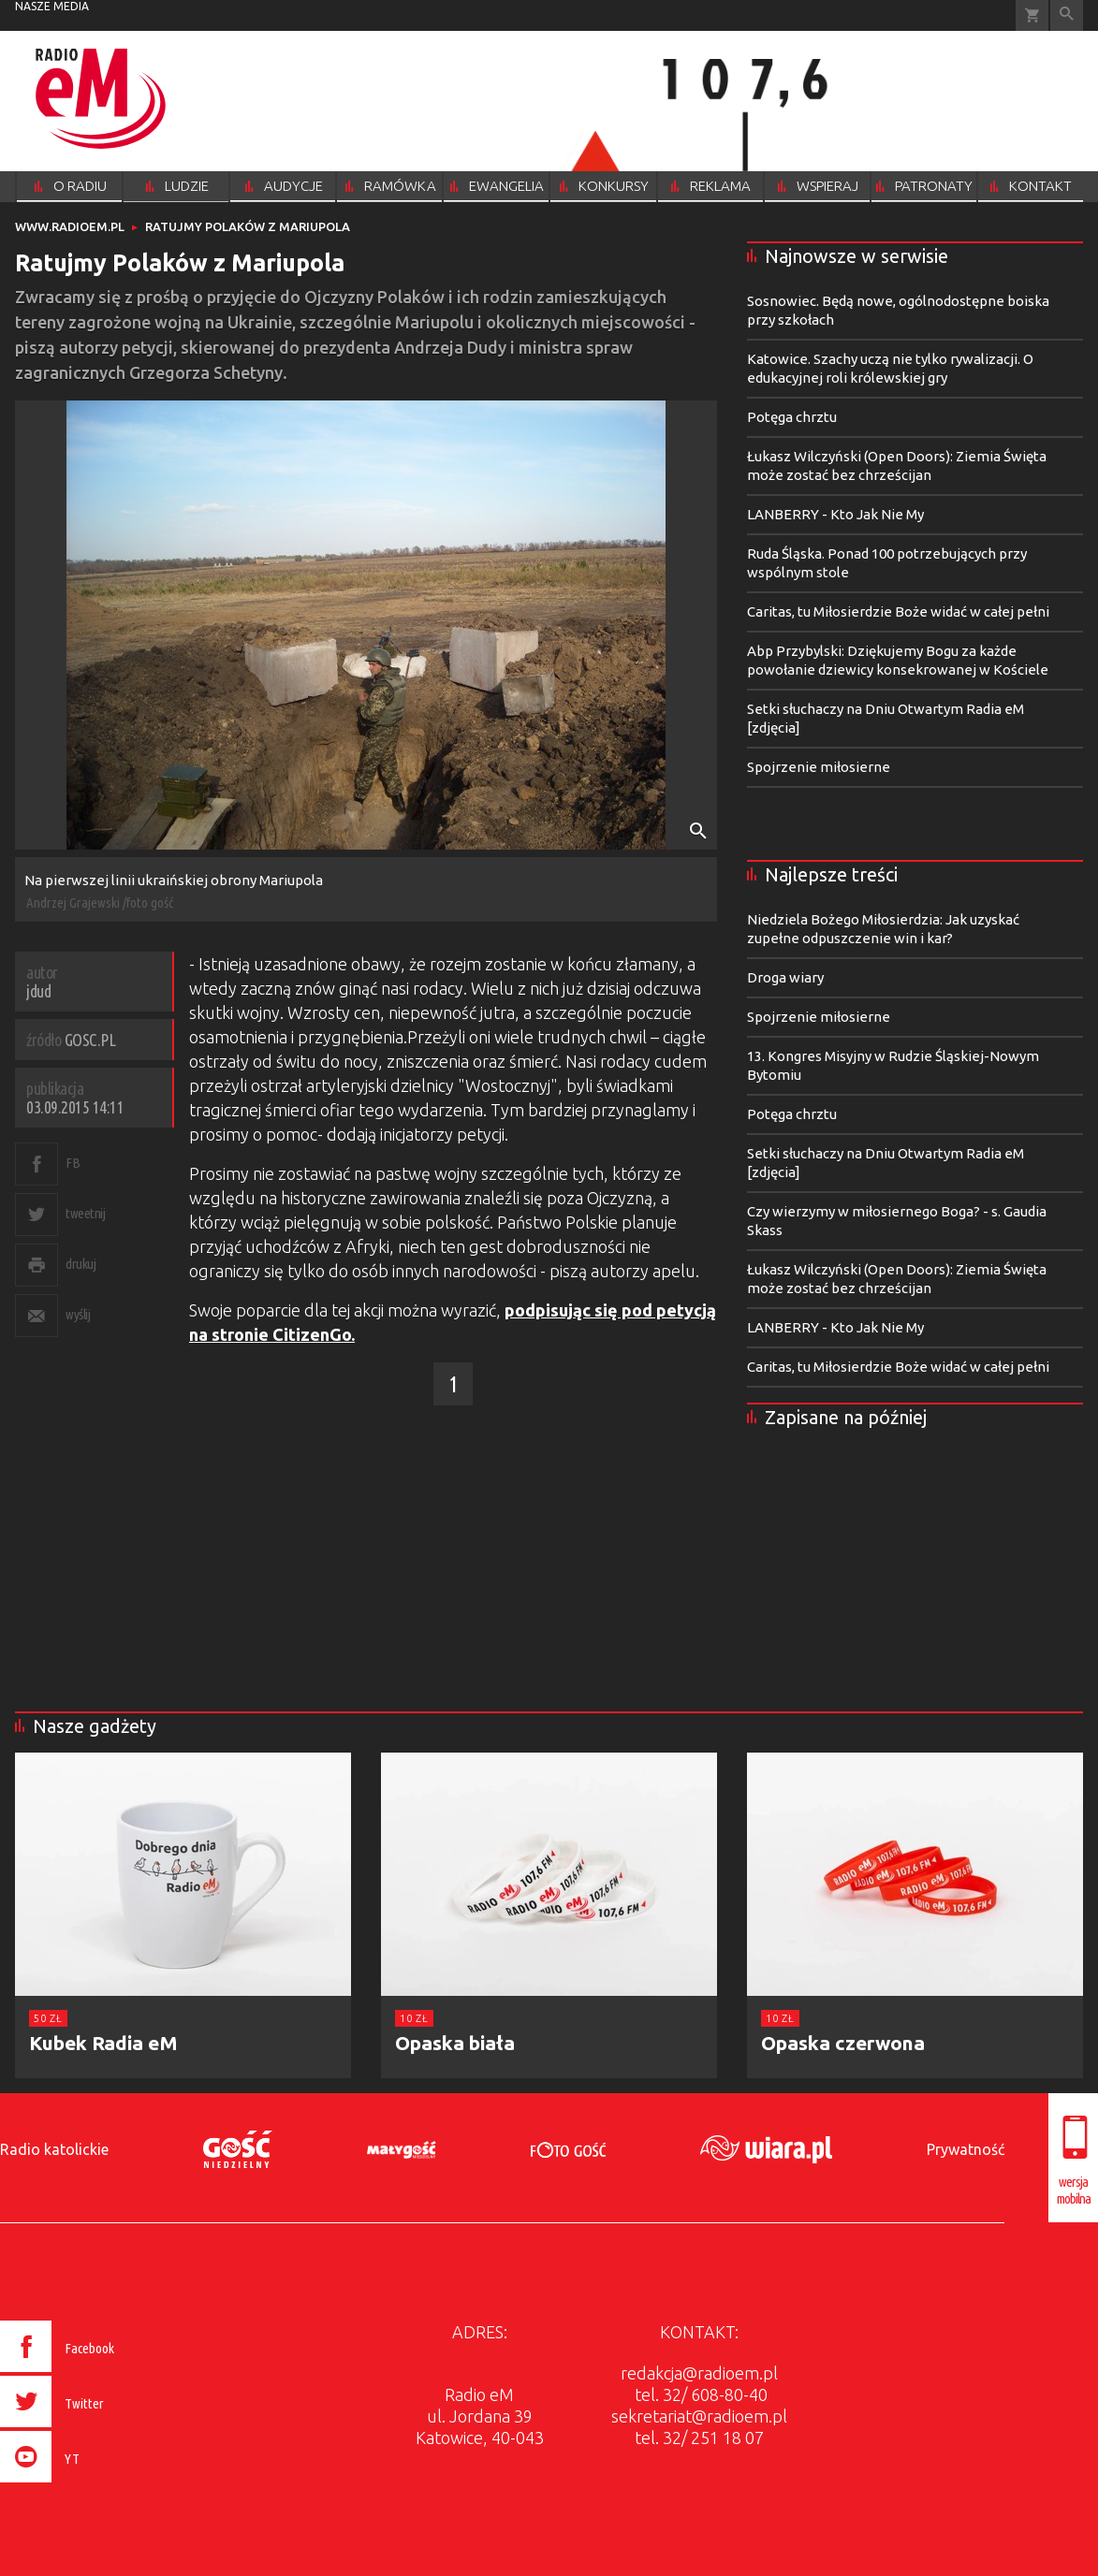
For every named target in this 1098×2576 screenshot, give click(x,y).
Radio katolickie (54, 2149)
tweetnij (85, 1213)
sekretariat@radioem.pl (699, 2416)
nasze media (52, 6)
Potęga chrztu (792, 417)
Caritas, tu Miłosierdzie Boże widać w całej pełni (898, 611)
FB (73, 1163)
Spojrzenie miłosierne (818, 767)
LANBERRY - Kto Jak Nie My (835, 514)
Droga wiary (785, 977)
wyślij (78, 1314)
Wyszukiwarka (1066, 15)
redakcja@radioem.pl (699, 2373)
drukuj (80, 1264)
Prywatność (965, 2149)
